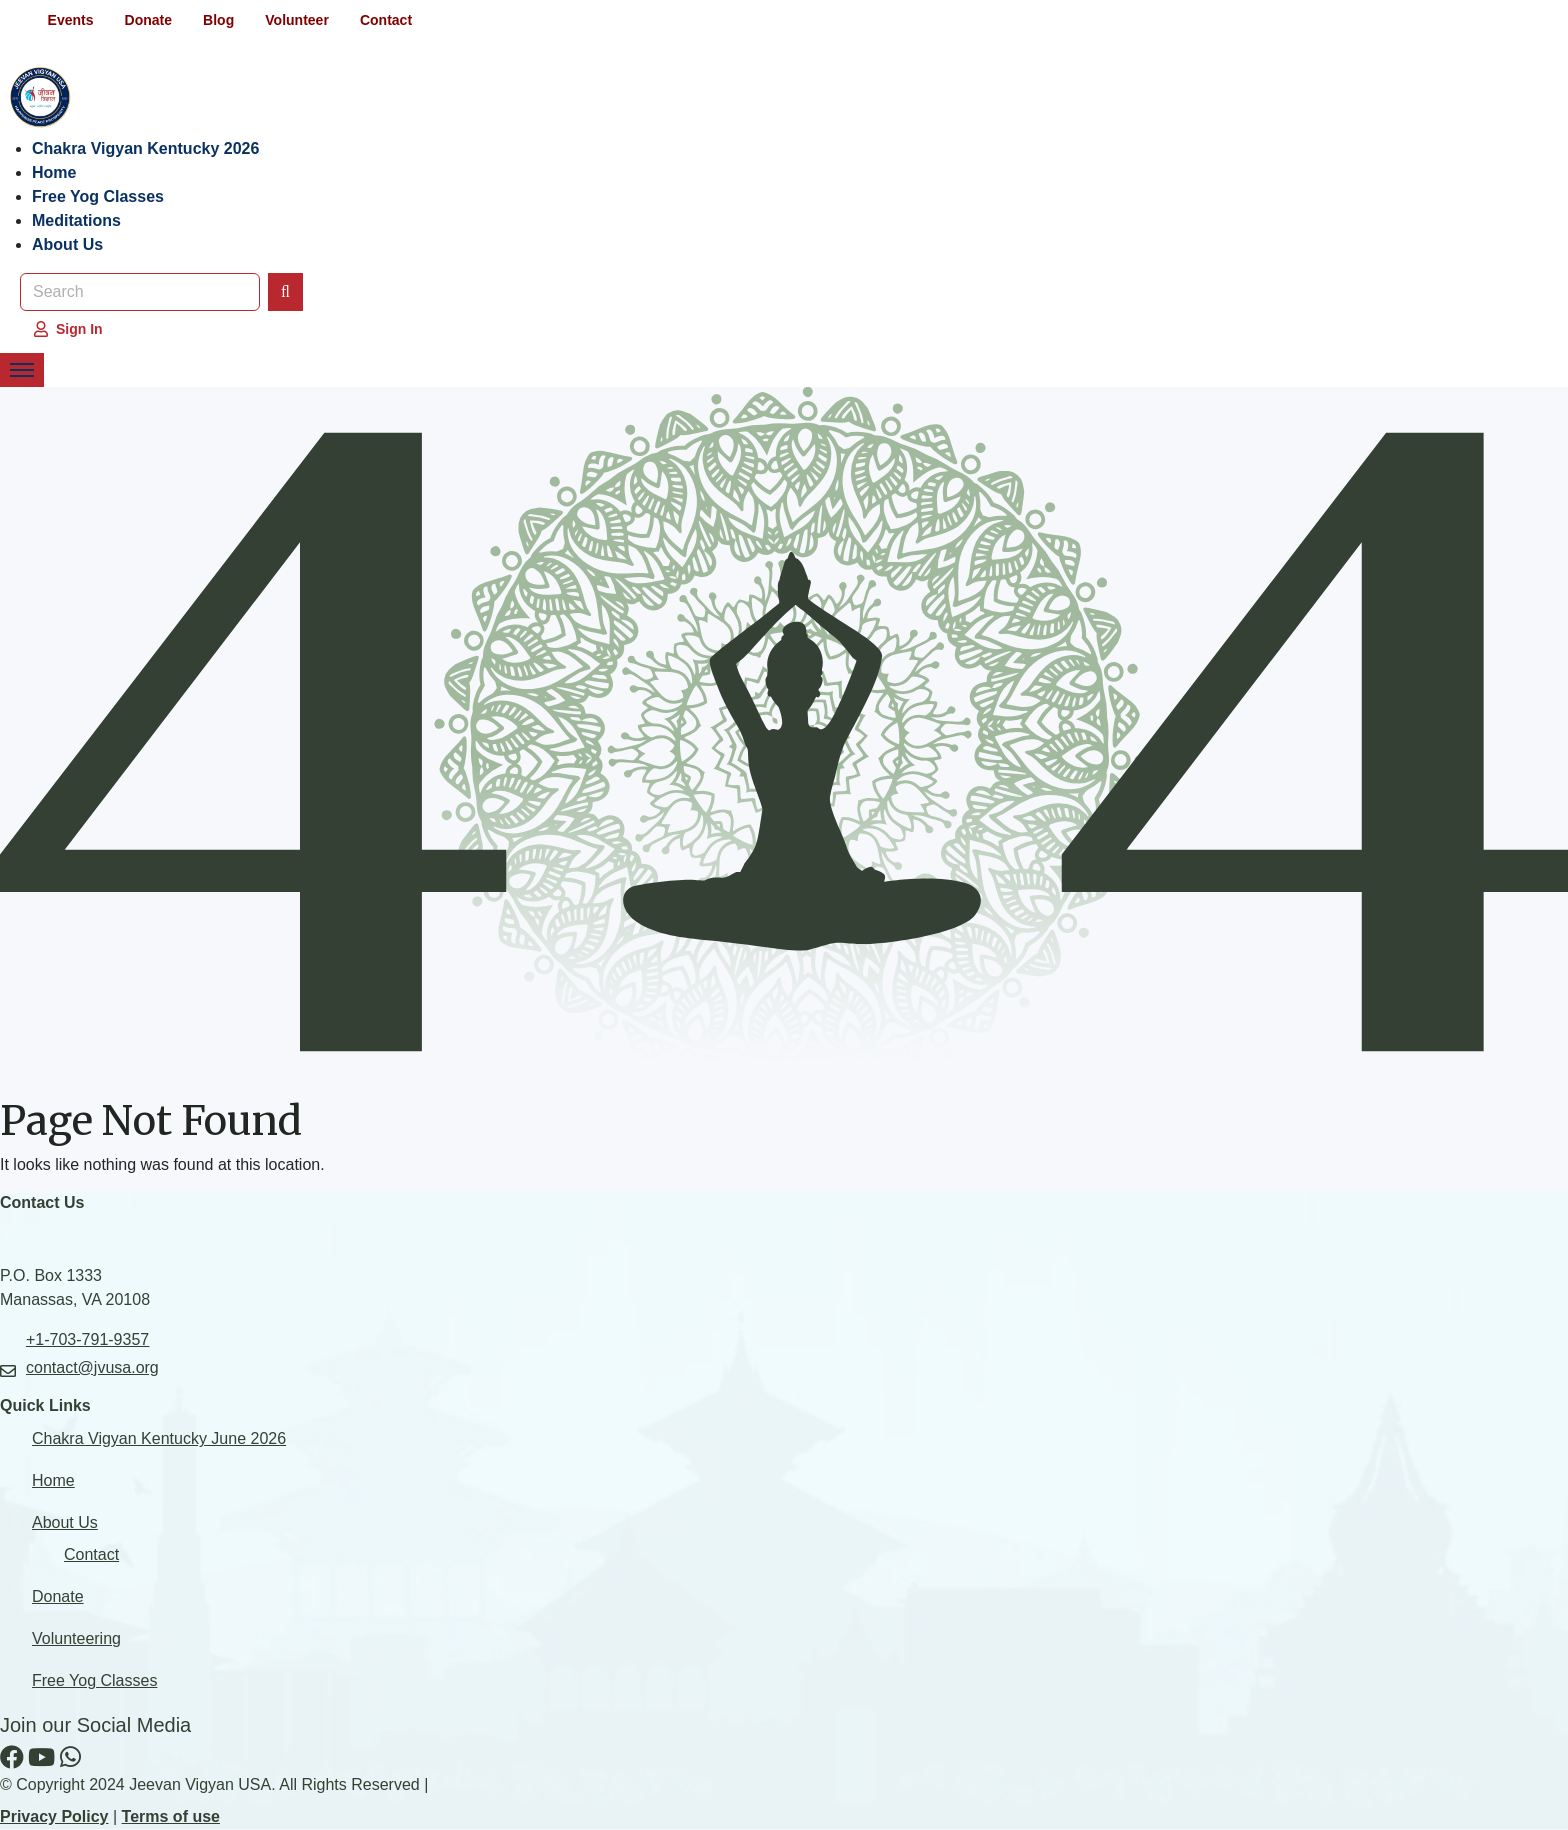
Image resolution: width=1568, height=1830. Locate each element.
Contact (390, 20)
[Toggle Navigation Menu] (22, 370)
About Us (67, 244)
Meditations (76, 220)
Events (71, 20)
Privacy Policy (54, 1817)
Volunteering (76, 1639)
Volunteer (300, 20)
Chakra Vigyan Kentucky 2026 (145, 148)
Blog (220, 20)
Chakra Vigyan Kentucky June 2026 (159, 1439)
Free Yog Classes (98, 196)
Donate (149, 20)
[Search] (285, 292)
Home (54, 172)
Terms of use (171, 1817)
